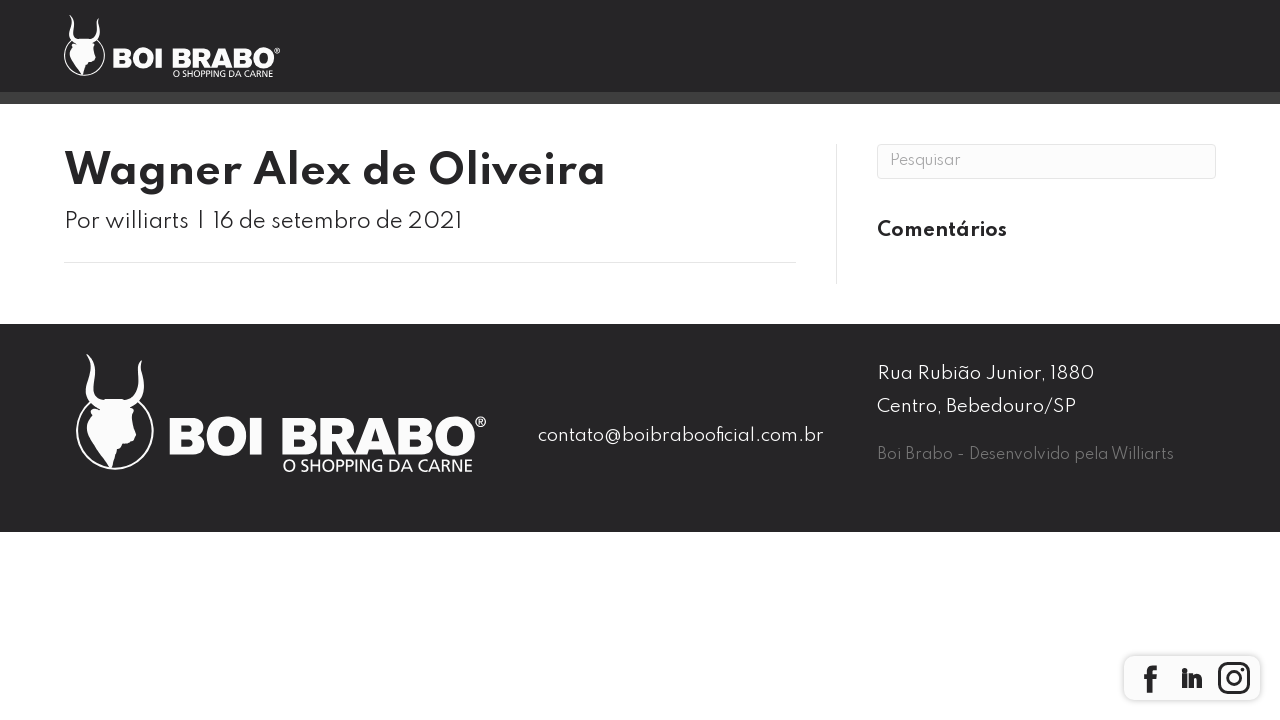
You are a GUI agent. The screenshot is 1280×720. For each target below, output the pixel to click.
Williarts (1142, 455)
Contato (932, 54)
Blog (811, 54)
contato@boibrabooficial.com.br (681, 435)
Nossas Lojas (672, 54)
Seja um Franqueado (1125, 54)
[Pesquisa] (1046, 161)
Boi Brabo (512, 54)
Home (379, 54)
